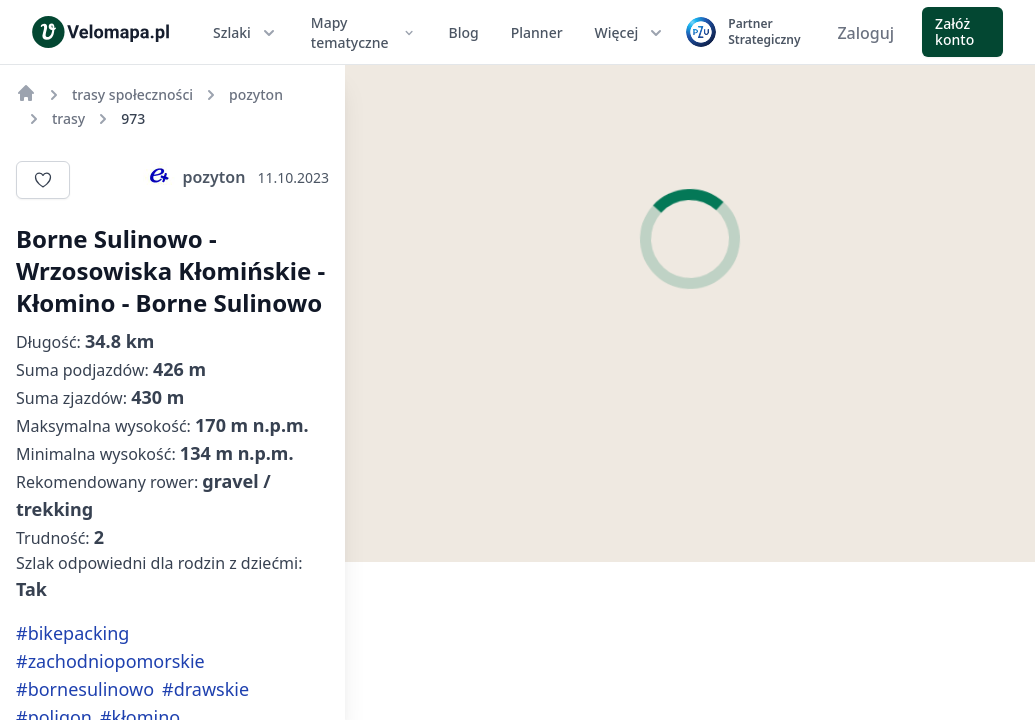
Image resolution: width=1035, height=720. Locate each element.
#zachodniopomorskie (110, 661)
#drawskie (205, 689)
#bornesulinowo (85, 689)
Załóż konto (954, 31)
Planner (537, 32)
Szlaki (246, 33)
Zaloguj (865, 33)
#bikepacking (72, 633)
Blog (464, 32)
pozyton (194, 177)
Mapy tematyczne (364, 32)
